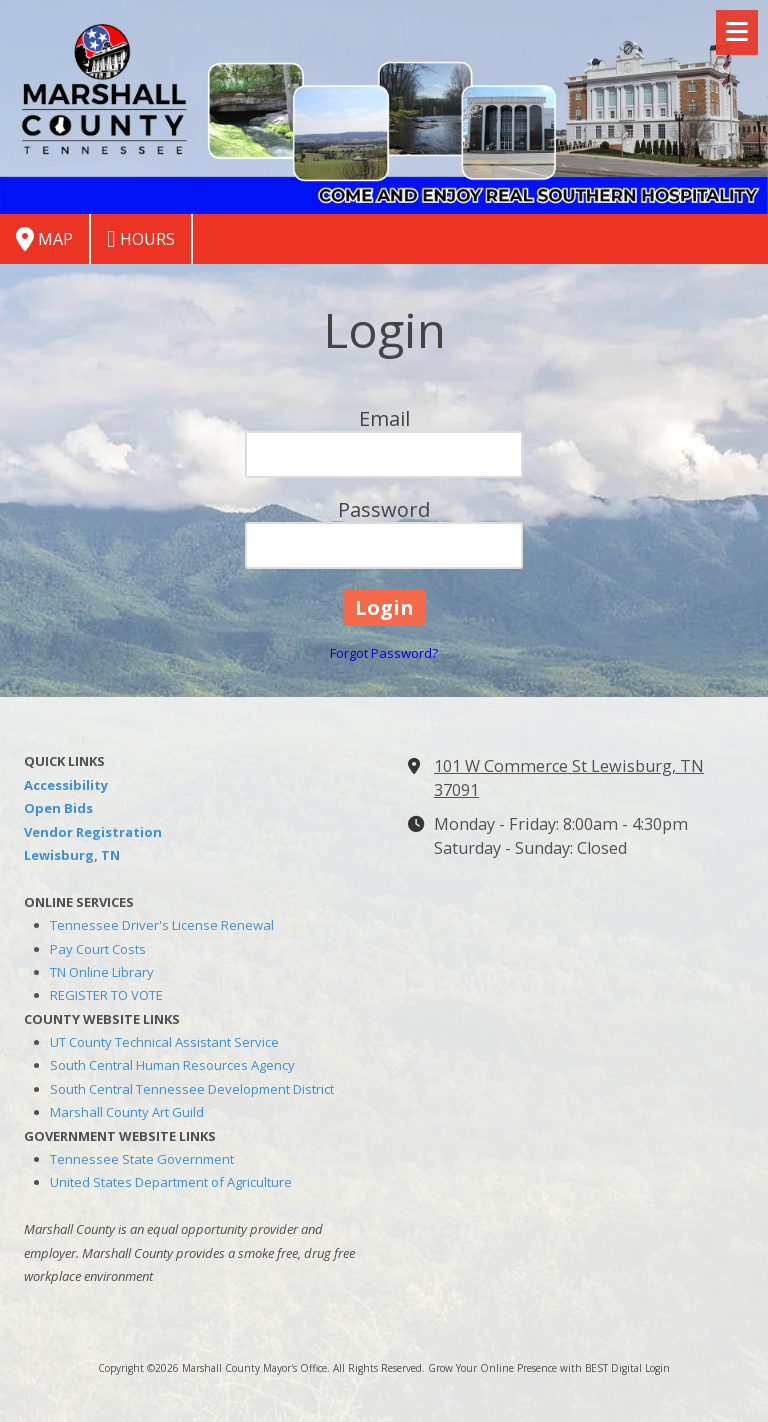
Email (384, 418)
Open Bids (58, 808)
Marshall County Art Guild (127, 1112)
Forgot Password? (384, 653)
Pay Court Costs (98, 949)
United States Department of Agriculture (171, 1182)
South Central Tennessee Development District (192, 1089)
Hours (141, 239)
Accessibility (66, 785)
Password (384, 509)
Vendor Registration (93, 832)
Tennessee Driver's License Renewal (162, 925)
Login (657, 1368)
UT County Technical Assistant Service (164, 1042)
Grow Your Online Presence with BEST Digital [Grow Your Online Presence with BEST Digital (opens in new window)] (535, 1368)
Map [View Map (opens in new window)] (44, 239)
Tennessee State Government (142, 1159)
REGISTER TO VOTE (106, 995)
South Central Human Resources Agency (172, 1065)
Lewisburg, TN (72, 855)
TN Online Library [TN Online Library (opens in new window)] (102, 972)
